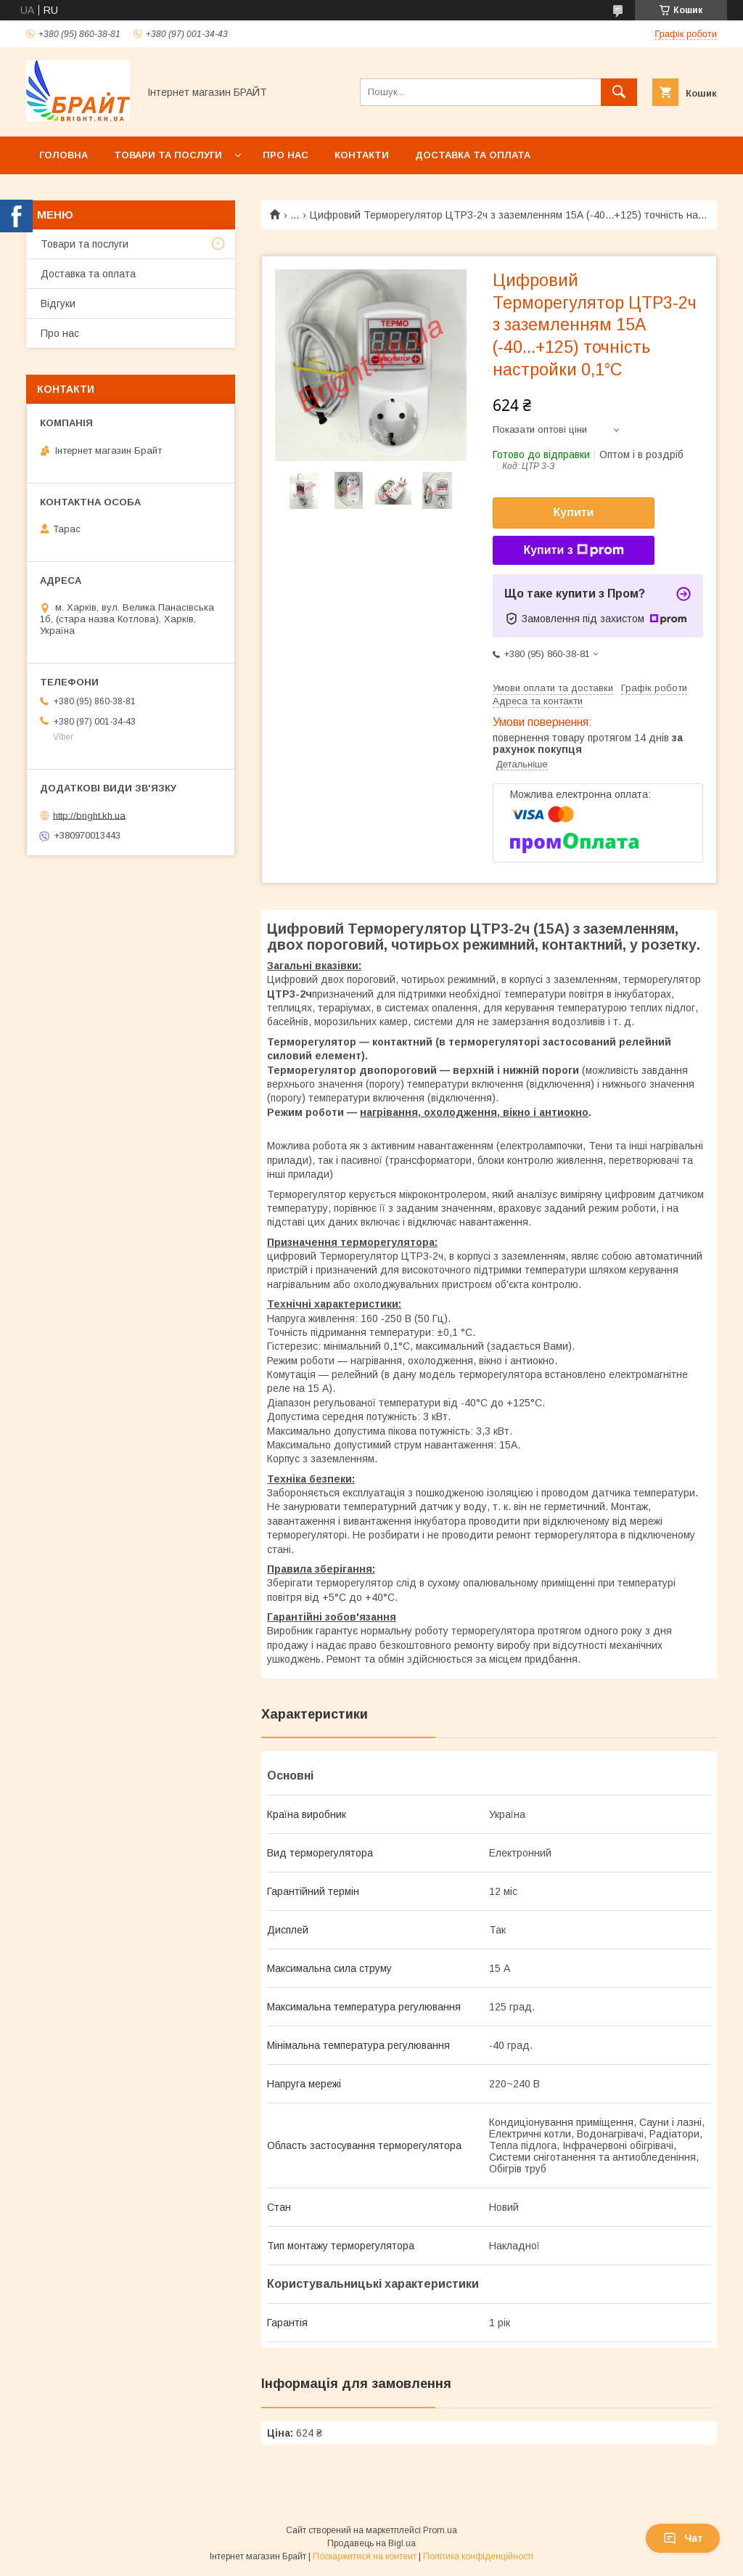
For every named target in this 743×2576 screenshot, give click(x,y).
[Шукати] (619, 92)
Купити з (573, 550)
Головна (63, 155)
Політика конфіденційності (478, 2556)
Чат (682, 2538)
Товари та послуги (168, 155)
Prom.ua (440, 2530)
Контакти (361, 155)
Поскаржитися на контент (364, 2556)
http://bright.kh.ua (89, 815)
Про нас (285, 155)
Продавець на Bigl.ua (371, 2543)
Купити (574, 512)
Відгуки (58, 303)
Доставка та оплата (472, 155)
